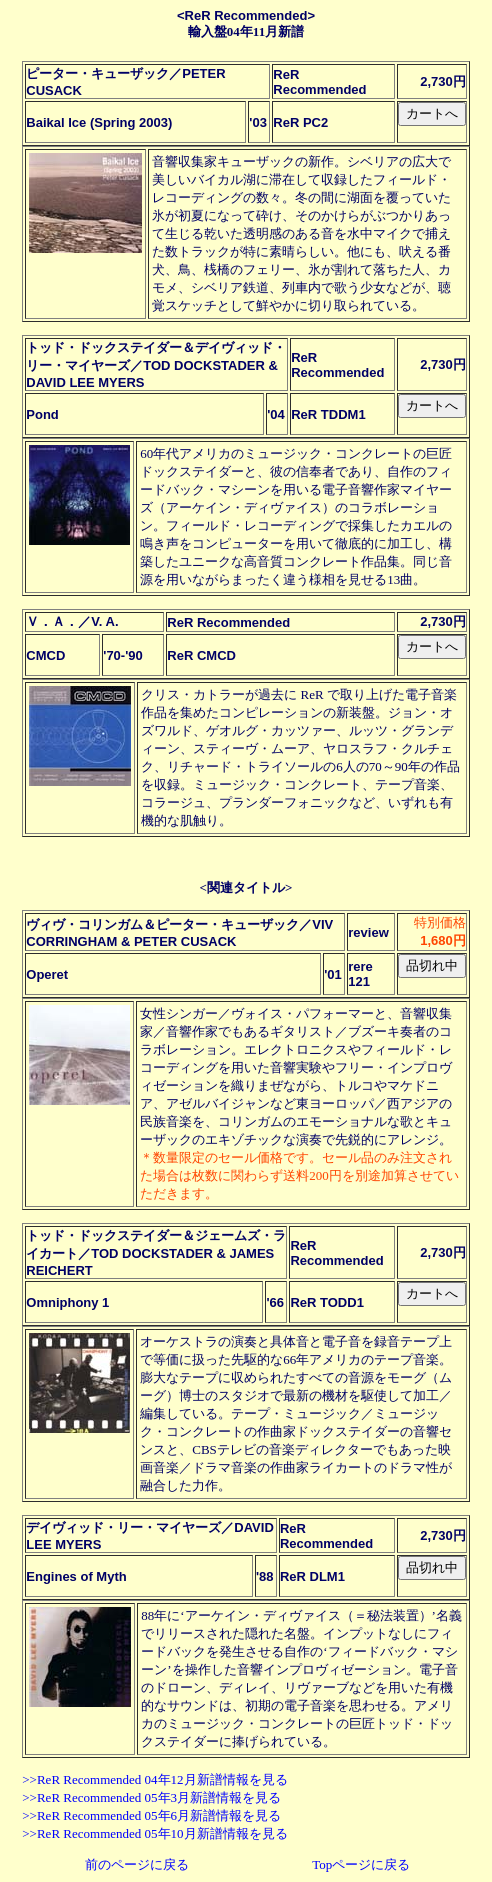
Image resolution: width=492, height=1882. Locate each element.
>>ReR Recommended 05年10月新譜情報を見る (154, 1833)
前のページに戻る (137, 1864)
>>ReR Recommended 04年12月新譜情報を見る (154, 1779)
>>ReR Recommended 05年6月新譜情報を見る (151, 1815)
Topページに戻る (361, 1864)
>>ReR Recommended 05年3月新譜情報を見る (151, 1797)
